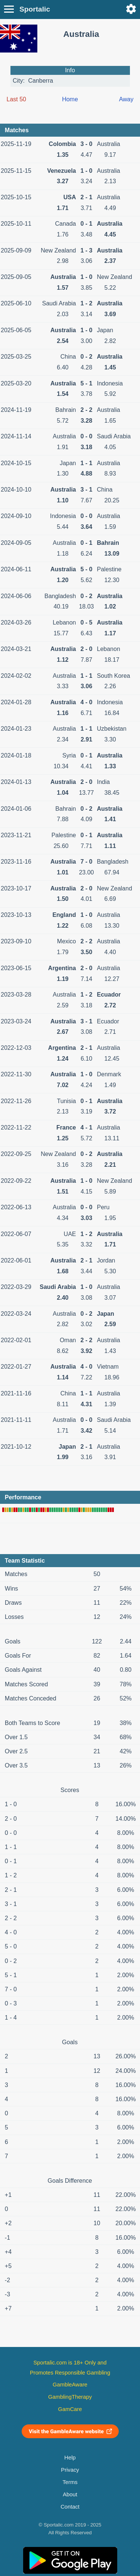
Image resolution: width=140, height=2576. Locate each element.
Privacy (70, 2470)
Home (70, 99)
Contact (70, 2507)
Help (69, 2458)
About (70, 2494)
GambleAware (70, 2385)
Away (126, 99)
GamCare (70, 2409)
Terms (69, 2482)
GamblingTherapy (70, 2397)
